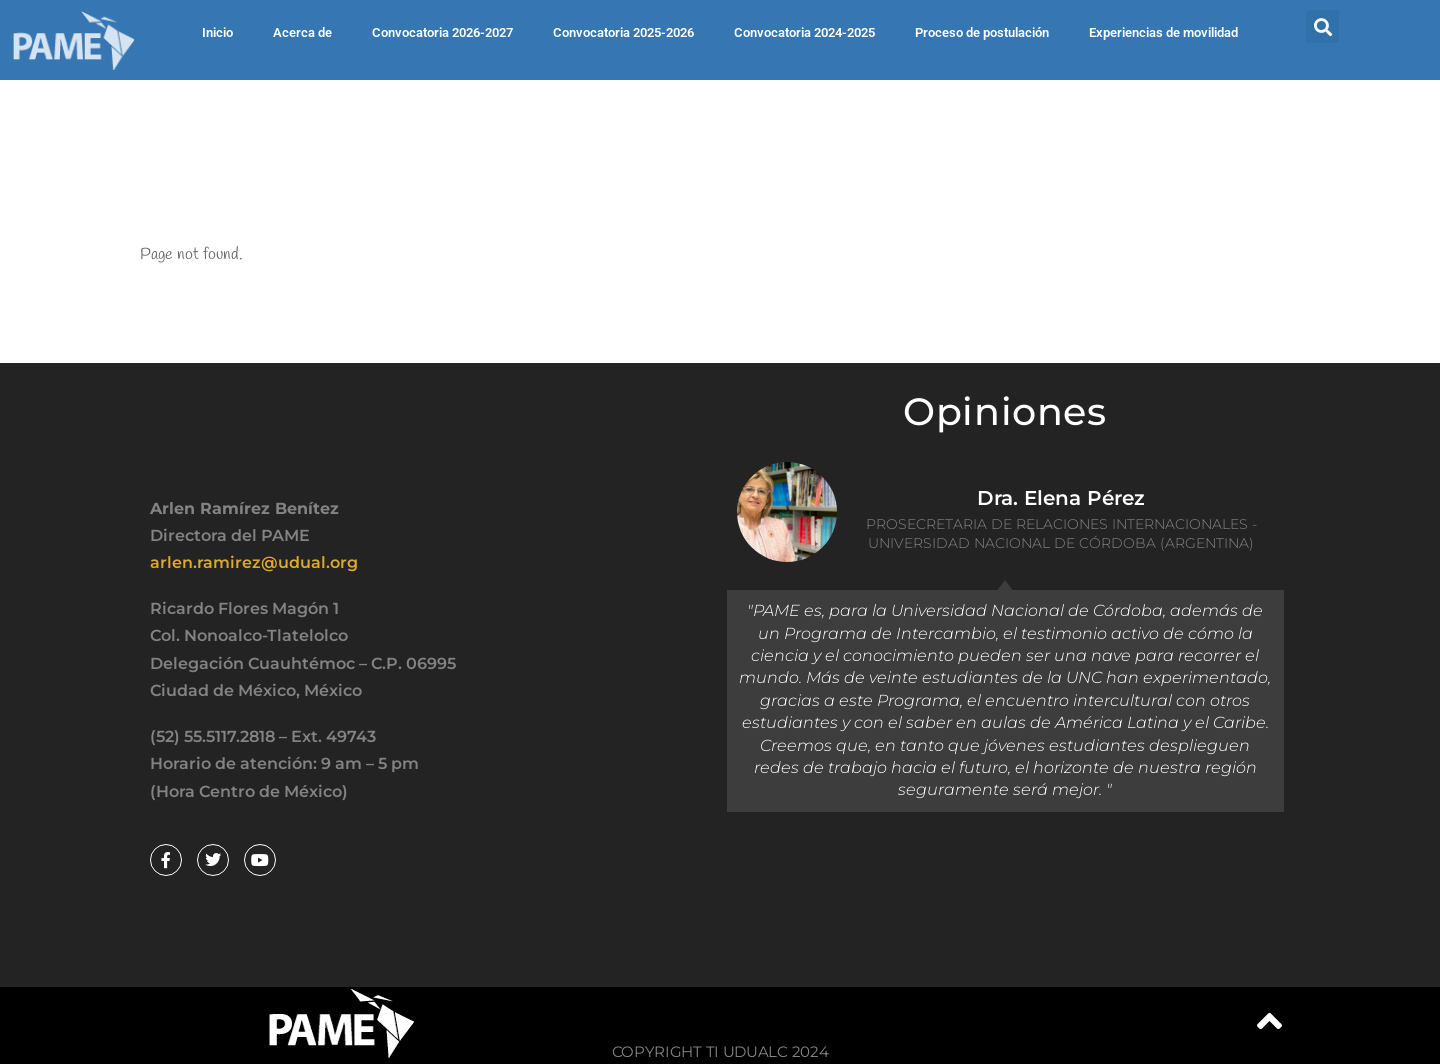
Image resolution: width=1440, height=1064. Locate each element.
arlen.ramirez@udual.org (254, 562)
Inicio (217, 32)
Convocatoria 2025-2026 (623, 32)
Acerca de (302, 32)
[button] (1322, 26)
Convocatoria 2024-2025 (804, 32)
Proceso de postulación (982, 32)
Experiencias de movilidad (1163, 32)
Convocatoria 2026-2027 (442, 32)
